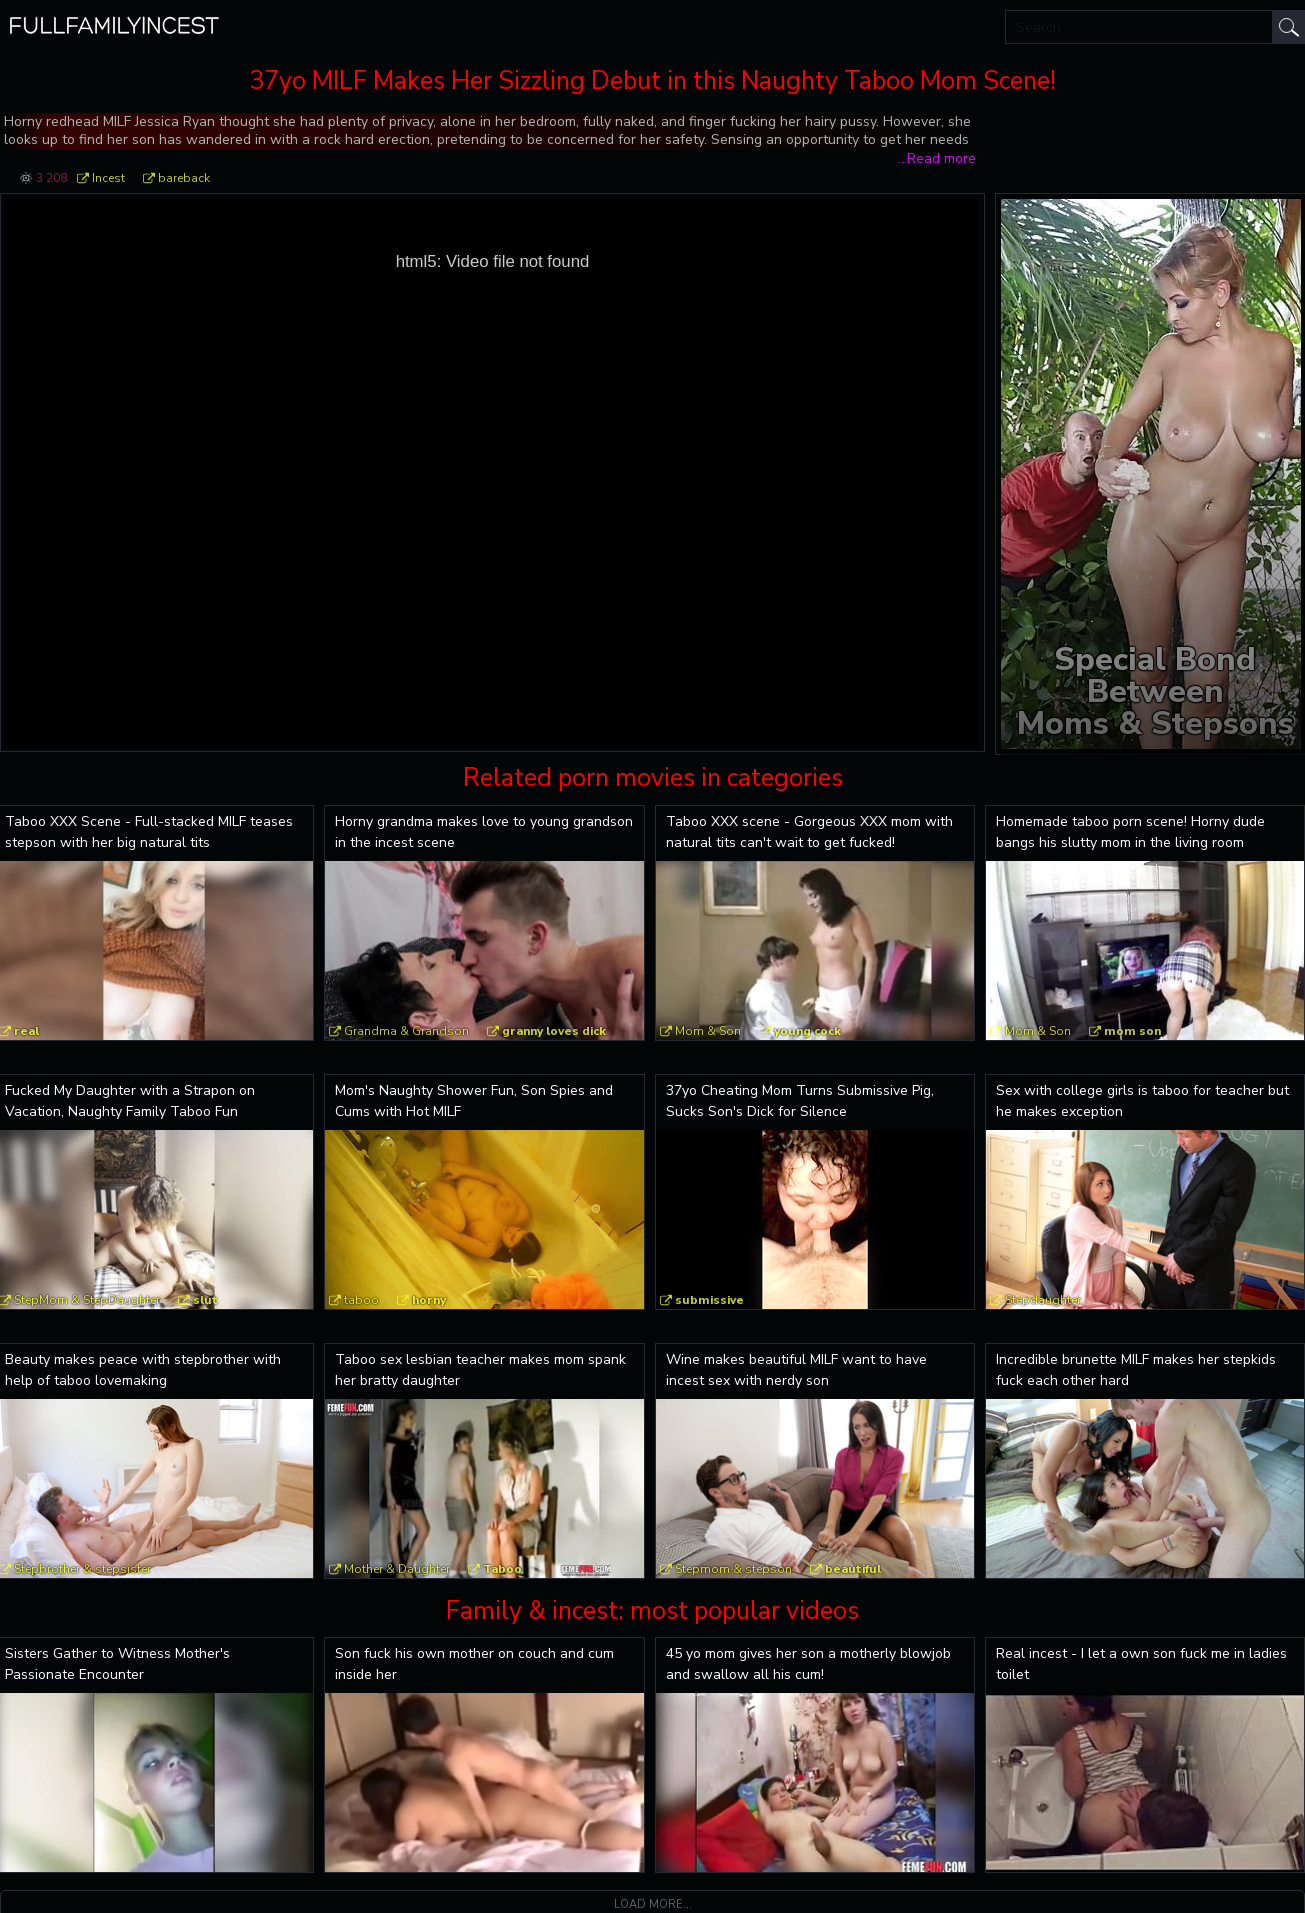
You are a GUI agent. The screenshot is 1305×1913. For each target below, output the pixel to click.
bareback (184, 178)
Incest (108, 178)
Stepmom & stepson (733, 1569)
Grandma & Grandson (406, 1031)
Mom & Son (708, 1031)
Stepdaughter (1043, 1300)
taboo (361, 1300)
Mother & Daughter (397, 1569)
